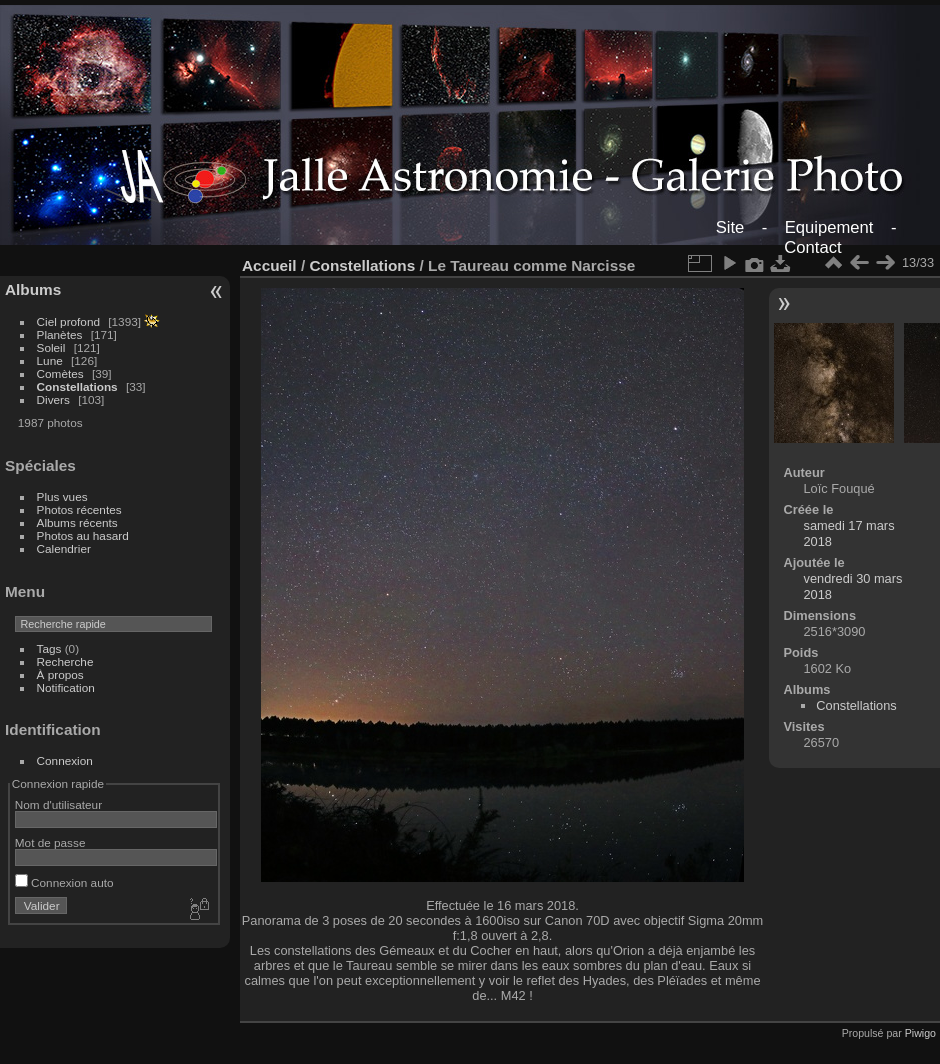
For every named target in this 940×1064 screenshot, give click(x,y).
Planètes (60, 334)
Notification (66, 687)
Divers (53, 399)
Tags (49, 648)
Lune (50, 360)
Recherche (65, 661)
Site (730, 227)
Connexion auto (64, 882)
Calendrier (64, 548)
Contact (812, 247)
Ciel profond (68, 321)
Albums (33, 289)
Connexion (65, 760)
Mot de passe (50, 842)
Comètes (60, 373)
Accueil (269, 265)
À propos (60, 674)
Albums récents (77, 522)
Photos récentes (79, 509)
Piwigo (920, 1033)
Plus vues (62, 496)
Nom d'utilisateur (58, 804)
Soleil (51, 347)
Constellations (77, 386)
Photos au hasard (83, 535)
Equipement (829, 227)
